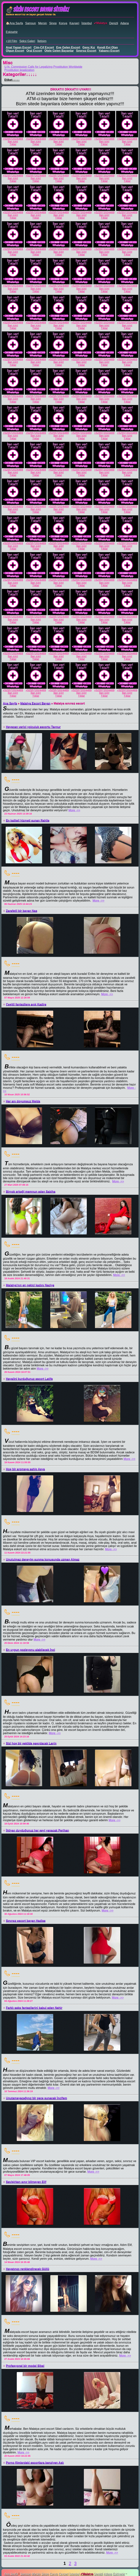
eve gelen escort (68, 47)
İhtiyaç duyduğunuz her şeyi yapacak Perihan (37, 1830)
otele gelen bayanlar (59, 50)
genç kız (88, 47)
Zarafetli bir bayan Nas (21, 910)
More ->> (74, 810)
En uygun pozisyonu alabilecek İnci (30, 1649)
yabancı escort (109, 50)
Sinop (53, 23)
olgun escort (15, 50)
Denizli (113, 23)
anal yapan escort (18, 47)
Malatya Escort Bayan (35, 703)
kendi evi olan (107, 47)
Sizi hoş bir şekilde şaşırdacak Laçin (31, 1743)
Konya (63, 23)
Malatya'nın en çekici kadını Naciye (30, 1285)
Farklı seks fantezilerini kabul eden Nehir (34, 2007)
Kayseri (74, 23)
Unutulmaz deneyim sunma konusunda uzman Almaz (42, 1559)
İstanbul (86, 23)
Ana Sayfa (10, 703)
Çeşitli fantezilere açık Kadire (26, 1004)
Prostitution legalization (19, 70)
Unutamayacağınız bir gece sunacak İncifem (36, 2098)
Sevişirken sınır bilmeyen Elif (26, 2181)
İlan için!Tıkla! (13, 143)
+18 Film (11, 41)
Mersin (42, 23)
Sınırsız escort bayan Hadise (25, 1920)
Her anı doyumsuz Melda (23, 1101)
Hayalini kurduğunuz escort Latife (29, 1378)
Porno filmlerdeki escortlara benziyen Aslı (35, 2462)
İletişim (41, 41)
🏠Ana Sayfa (14, 23)
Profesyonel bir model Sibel (25, 2365)
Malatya (101, 23)
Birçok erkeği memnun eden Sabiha (30, 1191)
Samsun (30, 23)
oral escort (34, 50)
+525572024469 (13, 138)
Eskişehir (12, 32)
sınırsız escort (86, 50)
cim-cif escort (44, 47)
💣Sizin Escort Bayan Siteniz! (37, 9)
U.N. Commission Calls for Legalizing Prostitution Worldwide (43, 66)
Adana (124, 23)
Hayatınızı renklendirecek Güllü (27, 2268)
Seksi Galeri (27, 41)
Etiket (12, 79)
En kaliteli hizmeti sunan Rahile (27, 820)
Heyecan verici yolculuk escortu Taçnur (33, 726)
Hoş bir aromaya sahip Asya (25, 1469)
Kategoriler (20, 74)
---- (16, 779)
